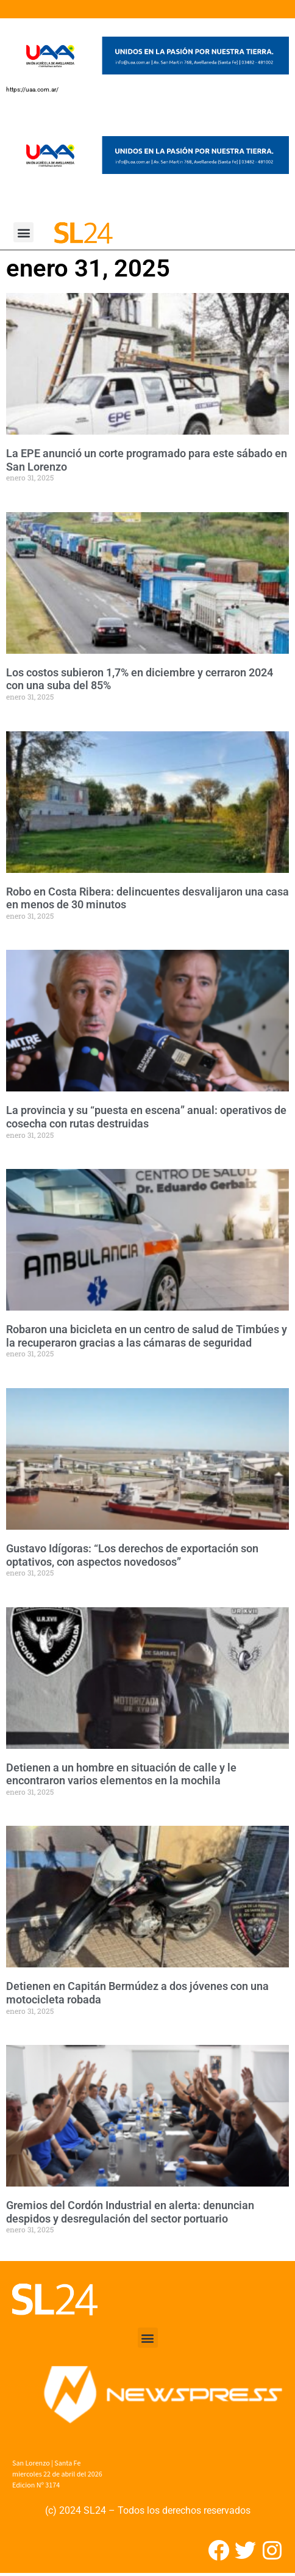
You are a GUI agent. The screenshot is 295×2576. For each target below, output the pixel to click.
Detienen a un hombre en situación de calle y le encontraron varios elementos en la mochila (121, 1774)
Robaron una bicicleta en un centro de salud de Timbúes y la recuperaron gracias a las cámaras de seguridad (146, 1336)
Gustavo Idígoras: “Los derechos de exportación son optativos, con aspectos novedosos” (132, 1555)
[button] (23, 232)
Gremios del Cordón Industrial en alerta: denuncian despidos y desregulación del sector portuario (130, 2212)
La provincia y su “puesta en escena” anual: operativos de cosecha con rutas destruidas (146, 1117)
